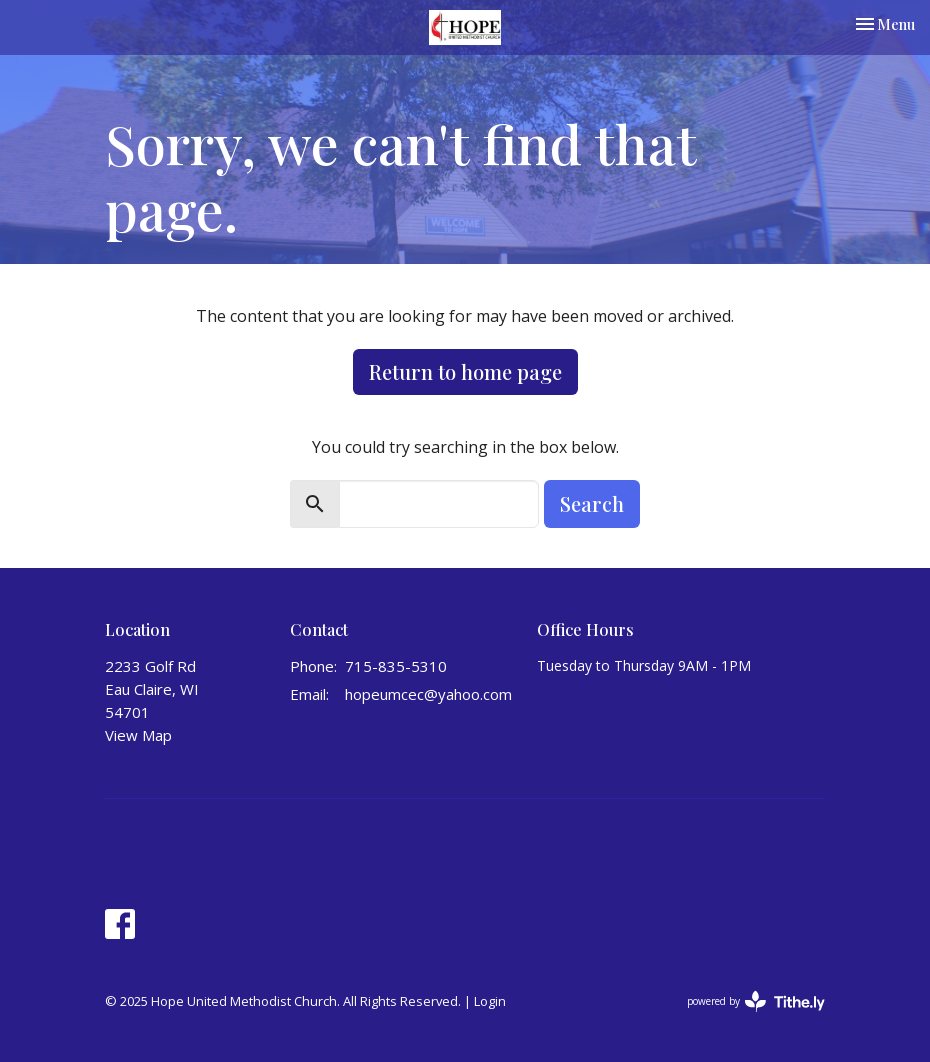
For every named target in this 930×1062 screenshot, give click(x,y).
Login (490, 1001)
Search (592, 503)
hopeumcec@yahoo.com (428, 694)
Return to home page (465, 371)
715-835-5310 (396, 666)
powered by (756, 1001)
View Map (138, 735)
